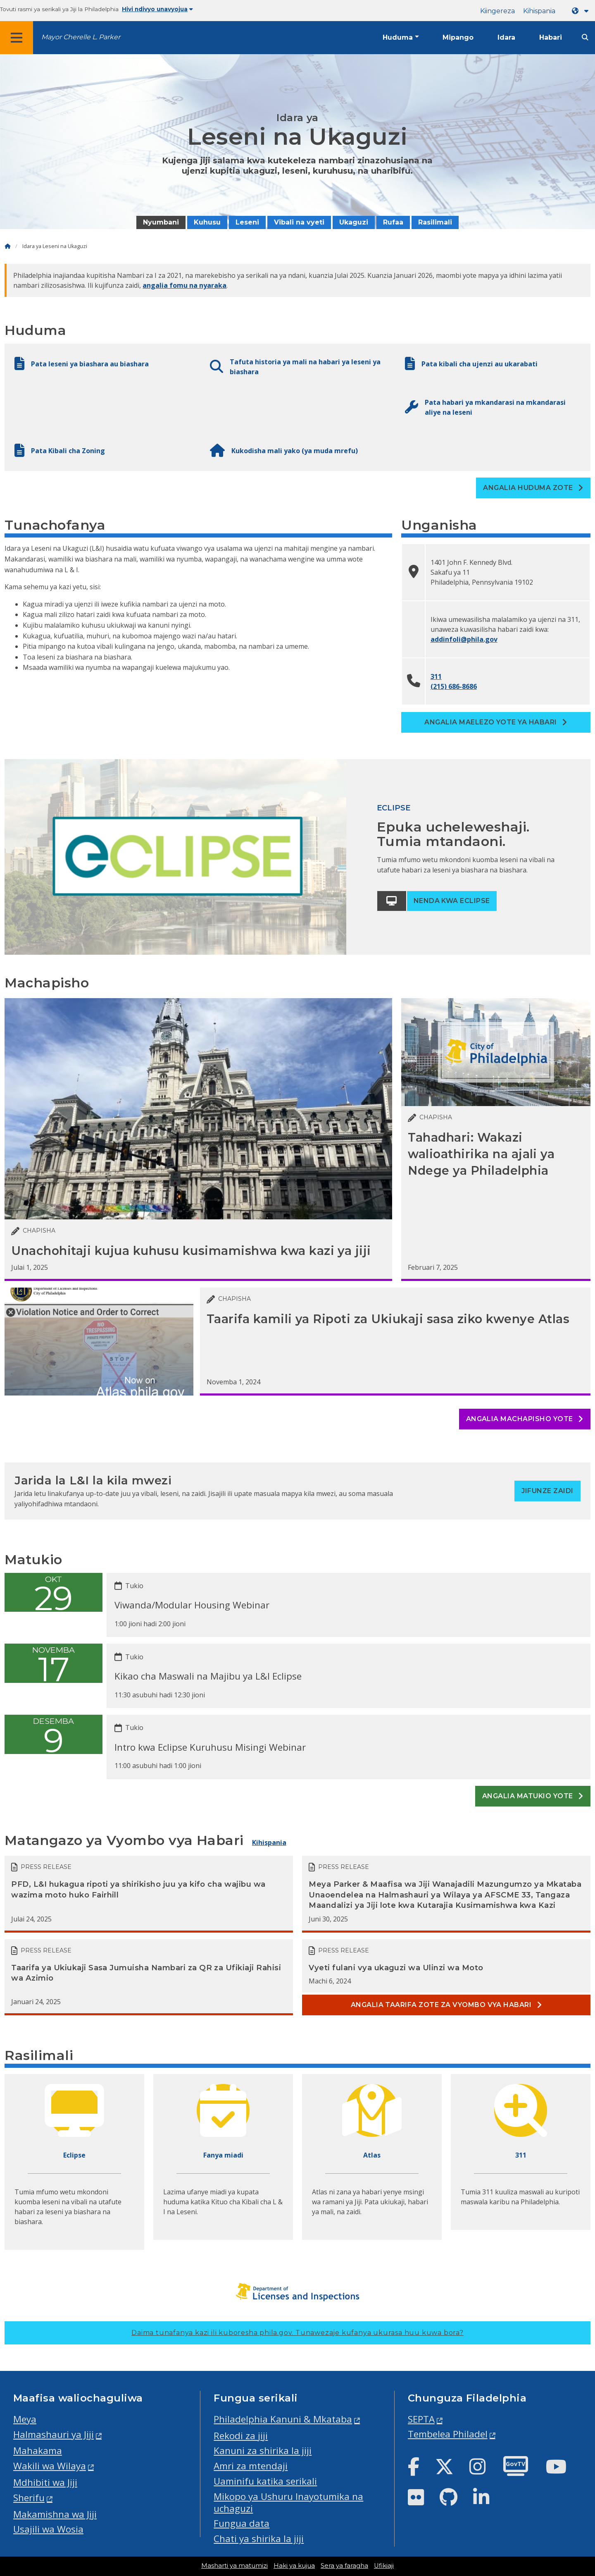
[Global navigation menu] (16, 37)
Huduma (398, 37)
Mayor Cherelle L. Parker (80, 37)
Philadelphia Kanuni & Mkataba (283, 2419)
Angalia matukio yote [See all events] (532, 1796)
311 (436, 676)
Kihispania (539, 11)
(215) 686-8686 (454, 686)
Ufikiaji (384, 2565)
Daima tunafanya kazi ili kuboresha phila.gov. (297, 2333)
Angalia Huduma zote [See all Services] (533, 488)
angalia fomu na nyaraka (184, 285)
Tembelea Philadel (448, 2434)
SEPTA (421, 2419)
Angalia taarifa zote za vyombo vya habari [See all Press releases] (446, 2005)
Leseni (247, 222)
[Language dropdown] (582, 11)
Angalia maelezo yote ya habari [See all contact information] (495, 722)
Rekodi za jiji (241, 2435)
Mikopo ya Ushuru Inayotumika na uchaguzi (288, 2502)
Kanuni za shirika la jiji (263, 2450)
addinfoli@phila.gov (464, 639)
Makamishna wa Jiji (55, 2514)
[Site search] (585, 37)
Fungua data (241, 2523)
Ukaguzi (353, 222)
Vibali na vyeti (299, 222)
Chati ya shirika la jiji (259, 2538)
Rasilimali (435, 222)
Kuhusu (207, 222)
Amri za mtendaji (251, 2465)
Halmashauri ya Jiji (53, 2434)
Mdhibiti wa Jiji (45, 2482)
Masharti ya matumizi (234, 2565)
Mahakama (37, 2450)
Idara (506, 37)
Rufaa (393, 222)
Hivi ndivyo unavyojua (157, 9)
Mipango (458, 37)
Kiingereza (497, 11)
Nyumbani (161, 222)
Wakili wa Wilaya (49, 2465)
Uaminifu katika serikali (265, 2481)
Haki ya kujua (294, 2565)
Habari (550, 37)
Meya (24, 2419)
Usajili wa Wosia (48, 2529)
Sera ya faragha (344, 2565)
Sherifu (29, 2497)
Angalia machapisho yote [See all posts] (524, 1419)
